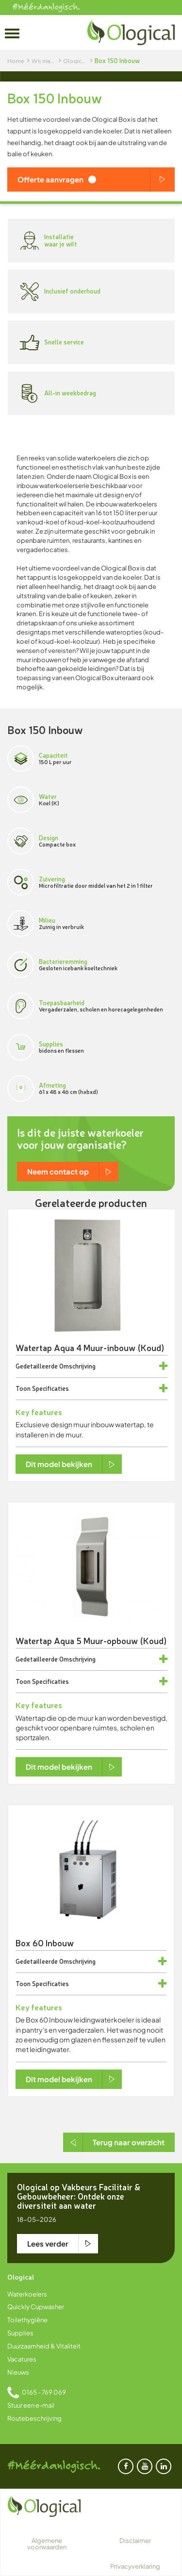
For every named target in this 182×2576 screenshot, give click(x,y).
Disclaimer (135, 2540)
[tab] (91, 1366)
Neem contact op (58, 1171)
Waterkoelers (27, 2294)
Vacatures (21, 2359)
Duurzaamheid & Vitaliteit (44, 2346)
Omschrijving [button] (77, 1366)
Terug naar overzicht (129, 2142)
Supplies (20, 2333)
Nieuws (18, 2372)
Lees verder (47, 2243)
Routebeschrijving (34, 2418)
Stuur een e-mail (30, 2405)
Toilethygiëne (27, 2320)
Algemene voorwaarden (46, 2544)
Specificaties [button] (50, 1388)
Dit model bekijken (59, 1463)
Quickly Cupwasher (35, 2307)
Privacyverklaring (135, 2566)
